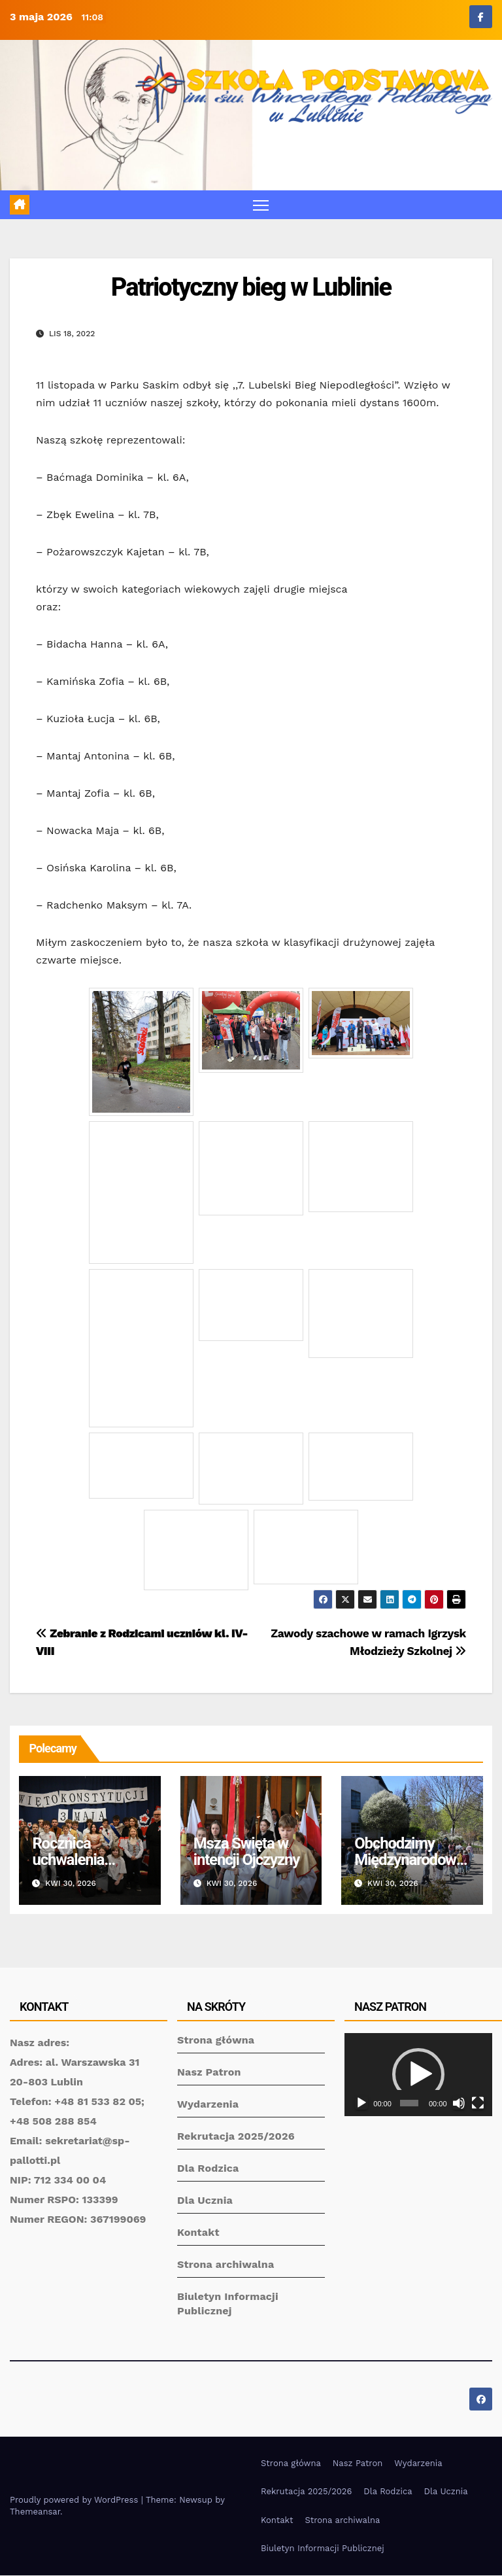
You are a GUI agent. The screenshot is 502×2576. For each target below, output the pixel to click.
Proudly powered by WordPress (75, 2500)
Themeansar (35, 2512)
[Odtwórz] (361, 2103)
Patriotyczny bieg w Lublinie (251, 287)
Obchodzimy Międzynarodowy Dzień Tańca (408, 1860)
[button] (418, 2075)
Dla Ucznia (205, 2201)
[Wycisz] (458, 2103)
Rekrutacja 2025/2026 (236, 2137)
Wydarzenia (208, 2104)
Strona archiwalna (225, 2265)
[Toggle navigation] (261, 205)
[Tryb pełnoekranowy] (477, 2103)
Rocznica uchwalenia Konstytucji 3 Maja (73, 1868)
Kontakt (198, 2233)
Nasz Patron (209, 2072)
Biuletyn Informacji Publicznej (322, 2549)
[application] (418, 2075)
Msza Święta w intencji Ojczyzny (246, 1852)
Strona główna (215, 2040)
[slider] (409, 2103)
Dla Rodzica (208, 2169)
